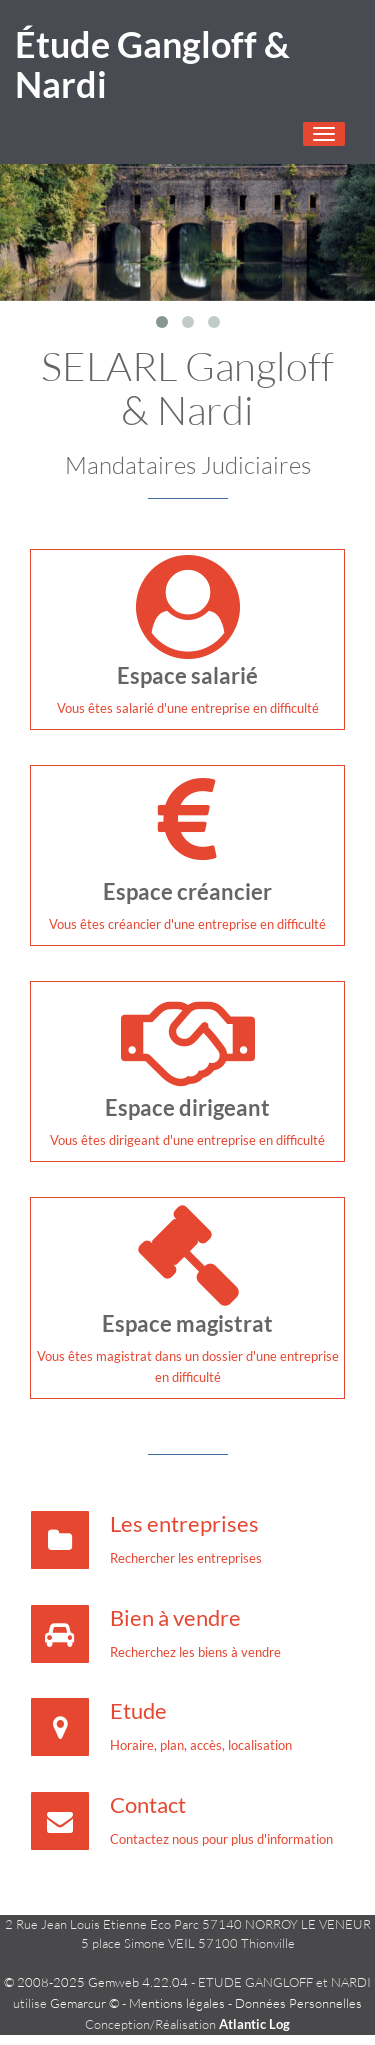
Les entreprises (184, 1523)
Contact (148, 1804)
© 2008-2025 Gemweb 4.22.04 (96, 1982)
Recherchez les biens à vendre (195, 1652)
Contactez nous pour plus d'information (221, 1839)
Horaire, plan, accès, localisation (201, 1745)
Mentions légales (177, 2003)
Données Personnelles (298, 2003)
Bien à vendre (175, 1617)
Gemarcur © (84, 2003)
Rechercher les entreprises (186, 1558)
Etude (138, 1710)
